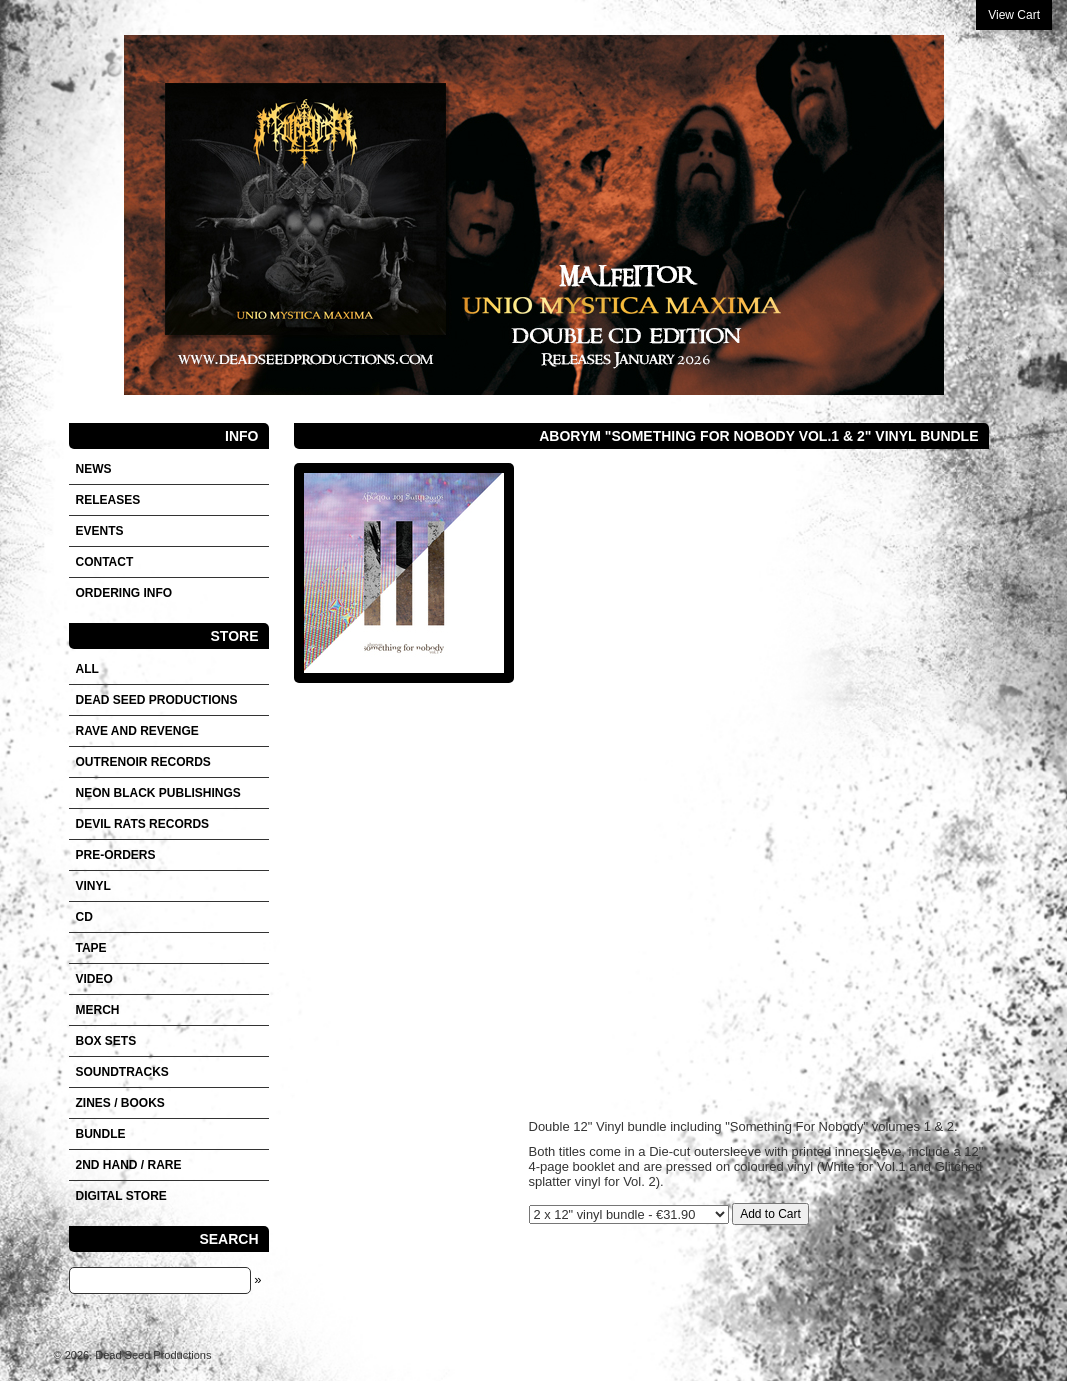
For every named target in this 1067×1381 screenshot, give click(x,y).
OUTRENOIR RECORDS (143, 762)
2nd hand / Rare (129, 1165)
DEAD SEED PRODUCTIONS (157, 700)
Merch (98, 1010)
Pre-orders (116, 855)
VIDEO (94, 979)
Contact (105, 562)
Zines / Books (120, 1103)
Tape (91, 948)
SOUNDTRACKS (122, 1072)
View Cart (1014, 15)
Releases (108, 500)
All (87, 669)
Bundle (101, 1134)
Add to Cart (770, 1214)
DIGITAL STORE (121, 1196)
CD (84, 917)
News (94, 469)
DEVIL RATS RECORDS (143, 824)
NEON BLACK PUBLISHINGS (158, 793)
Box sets (106, 1041)
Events (100, 531)
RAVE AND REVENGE (137, 731)
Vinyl (93, 886)
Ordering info (124, 593)
